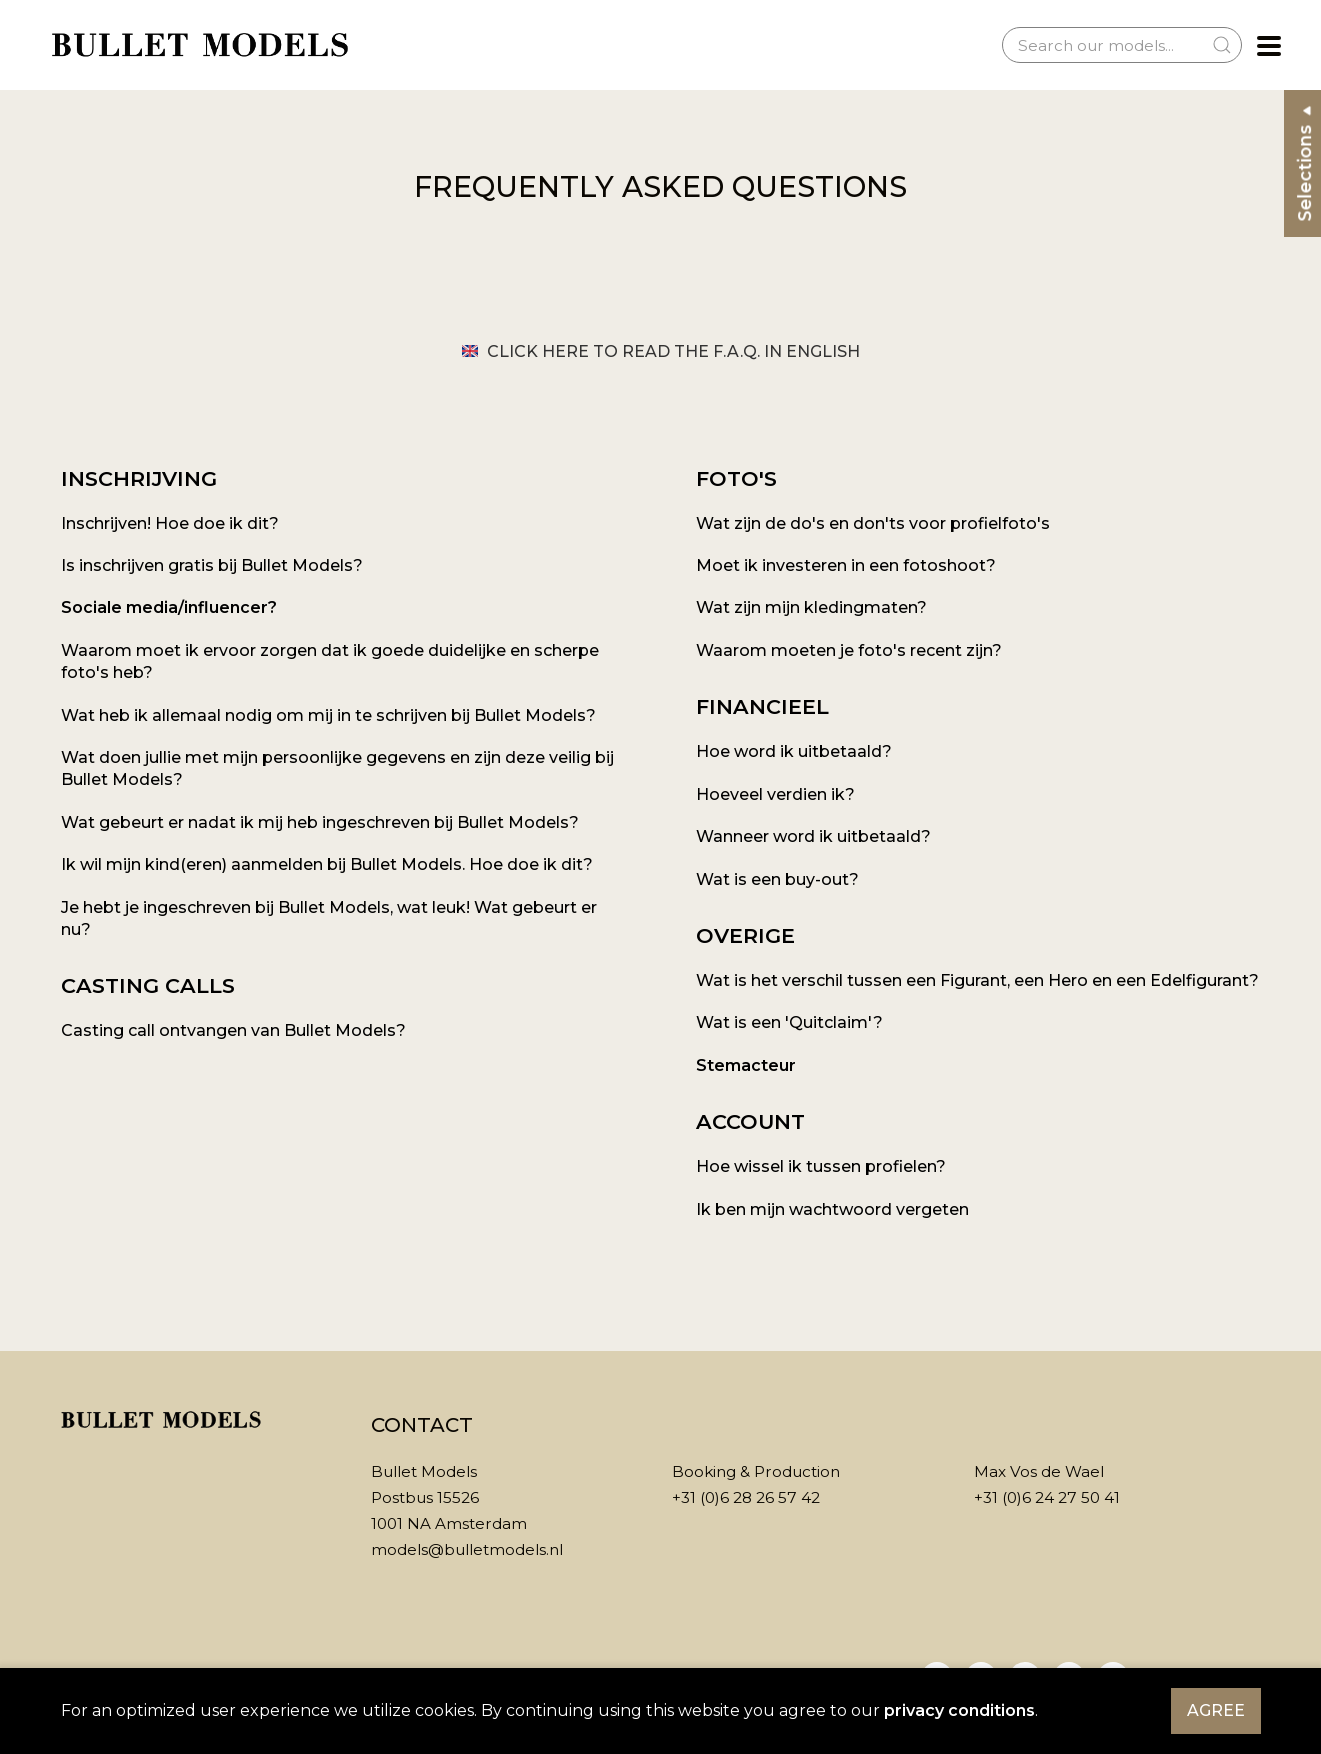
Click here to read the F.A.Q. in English (661, 351)
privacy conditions (959, 1710)
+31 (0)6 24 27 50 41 (1047, 1497)
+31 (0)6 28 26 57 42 (746, 1497)
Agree (1216, 1710)
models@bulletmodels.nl (467, 1549)
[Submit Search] (1222, 45)
